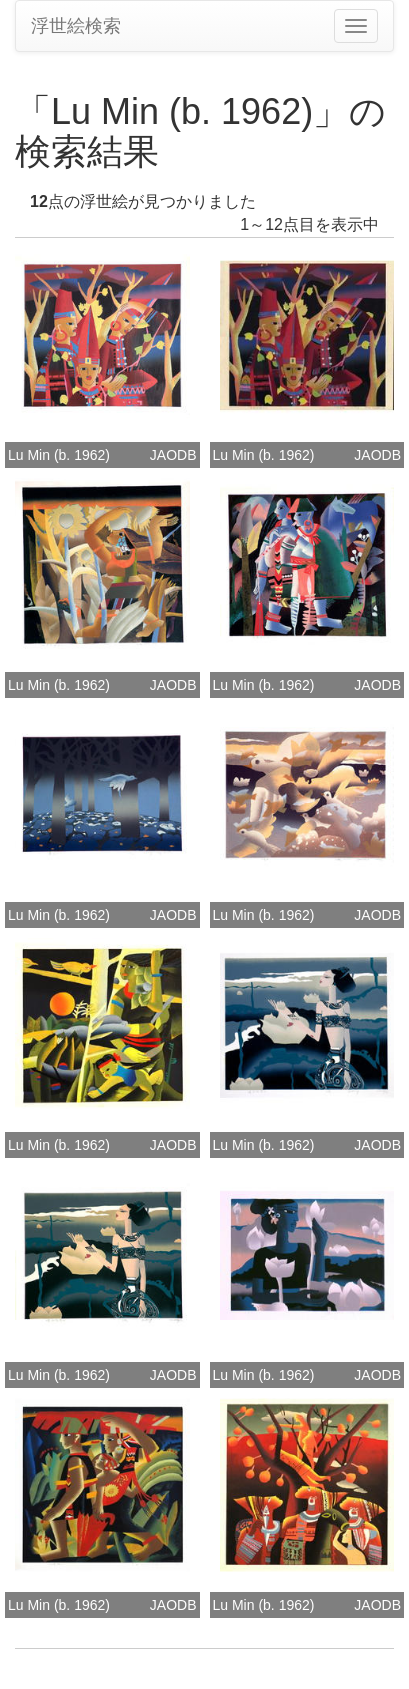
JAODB (173, 455)
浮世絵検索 (76, 26)
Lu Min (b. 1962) (59, 455)
